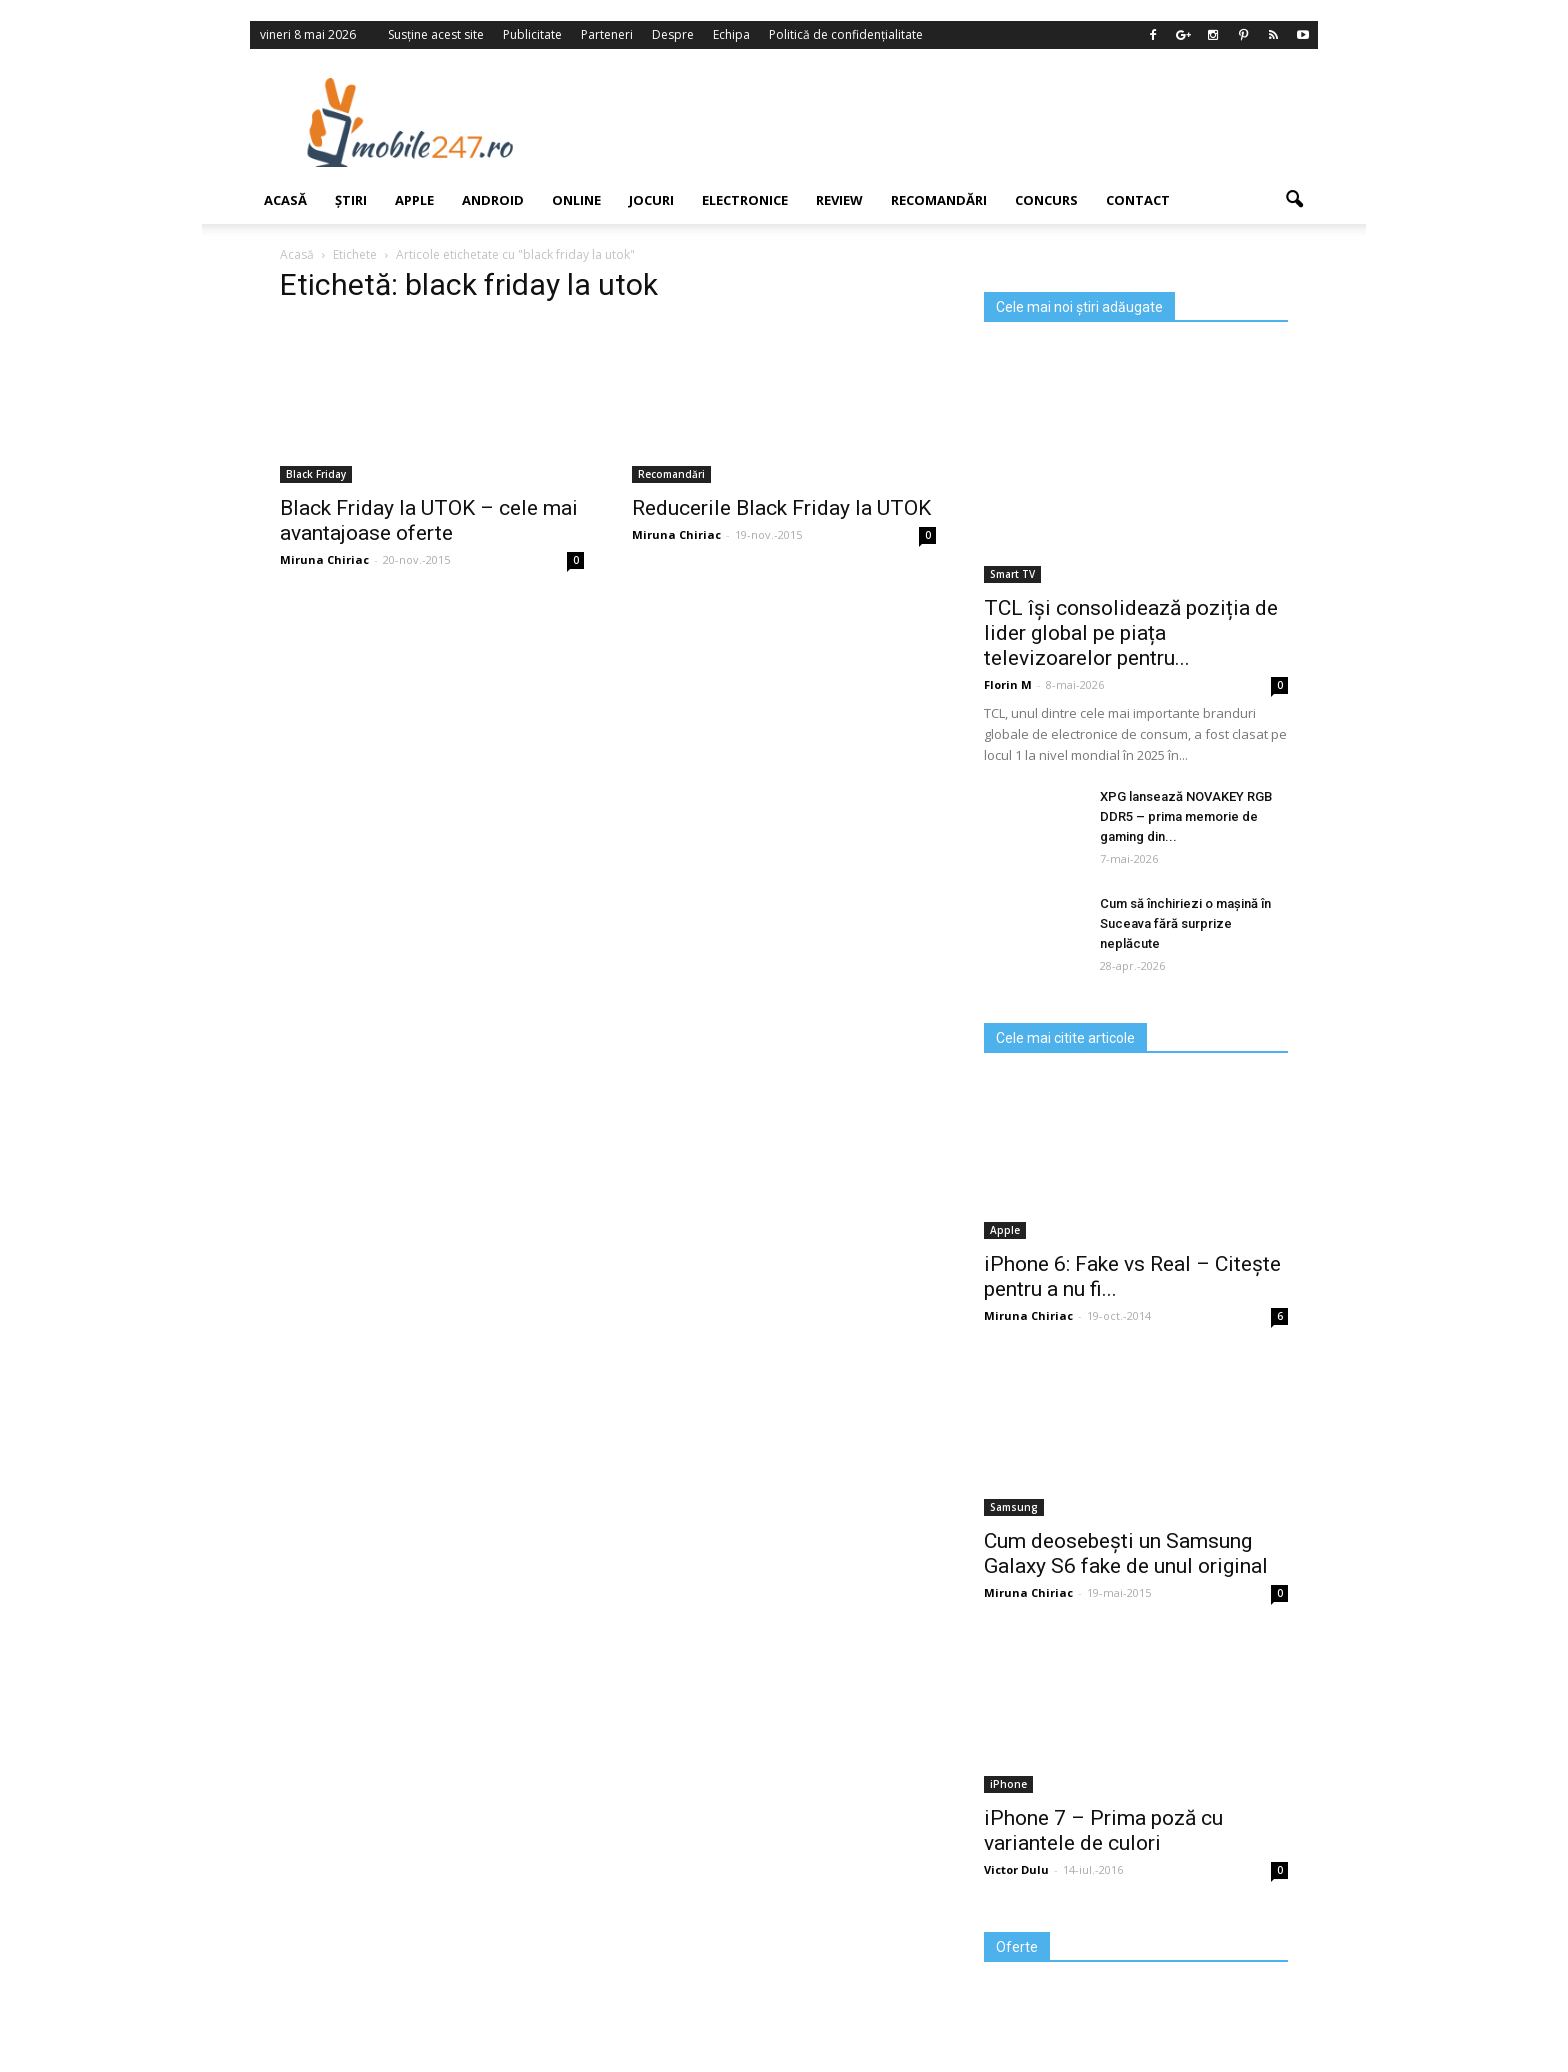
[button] (1294, 200)
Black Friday (316, 474)
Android (493, 200)
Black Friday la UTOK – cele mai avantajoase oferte (429, 520)
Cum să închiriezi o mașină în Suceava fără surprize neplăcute (1185, 923)
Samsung (1014, 1507)
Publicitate (532, 34)
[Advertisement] (947, 122)
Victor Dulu (1016, 1869)
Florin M (1008, 684)
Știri (351, 200)
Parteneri (607, 34)
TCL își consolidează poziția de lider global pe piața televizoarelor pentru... (1131, 633)
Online (576, 200)
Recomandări (939, 200)
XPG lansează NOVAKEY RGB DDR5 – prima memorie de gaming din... (1186, 816)
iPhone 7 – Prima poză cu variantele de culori (1103, 1830)
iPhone (1008, 1784)
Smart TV (1012, 574)
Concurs (1046, 200)
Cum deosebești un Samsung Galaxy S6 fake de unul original (1126, 1553)
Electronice (745, 200)
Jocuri (651, 200)
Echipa (731, 34)
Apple (414, 200)
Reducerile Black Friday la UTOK (781, 508)
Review (839, 200)
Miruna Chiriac (324, 559)
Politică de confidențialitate (846, 34)
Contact (1138, 200)
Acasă (285, 200)
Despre (673, 34)
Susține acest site (436, 34)
